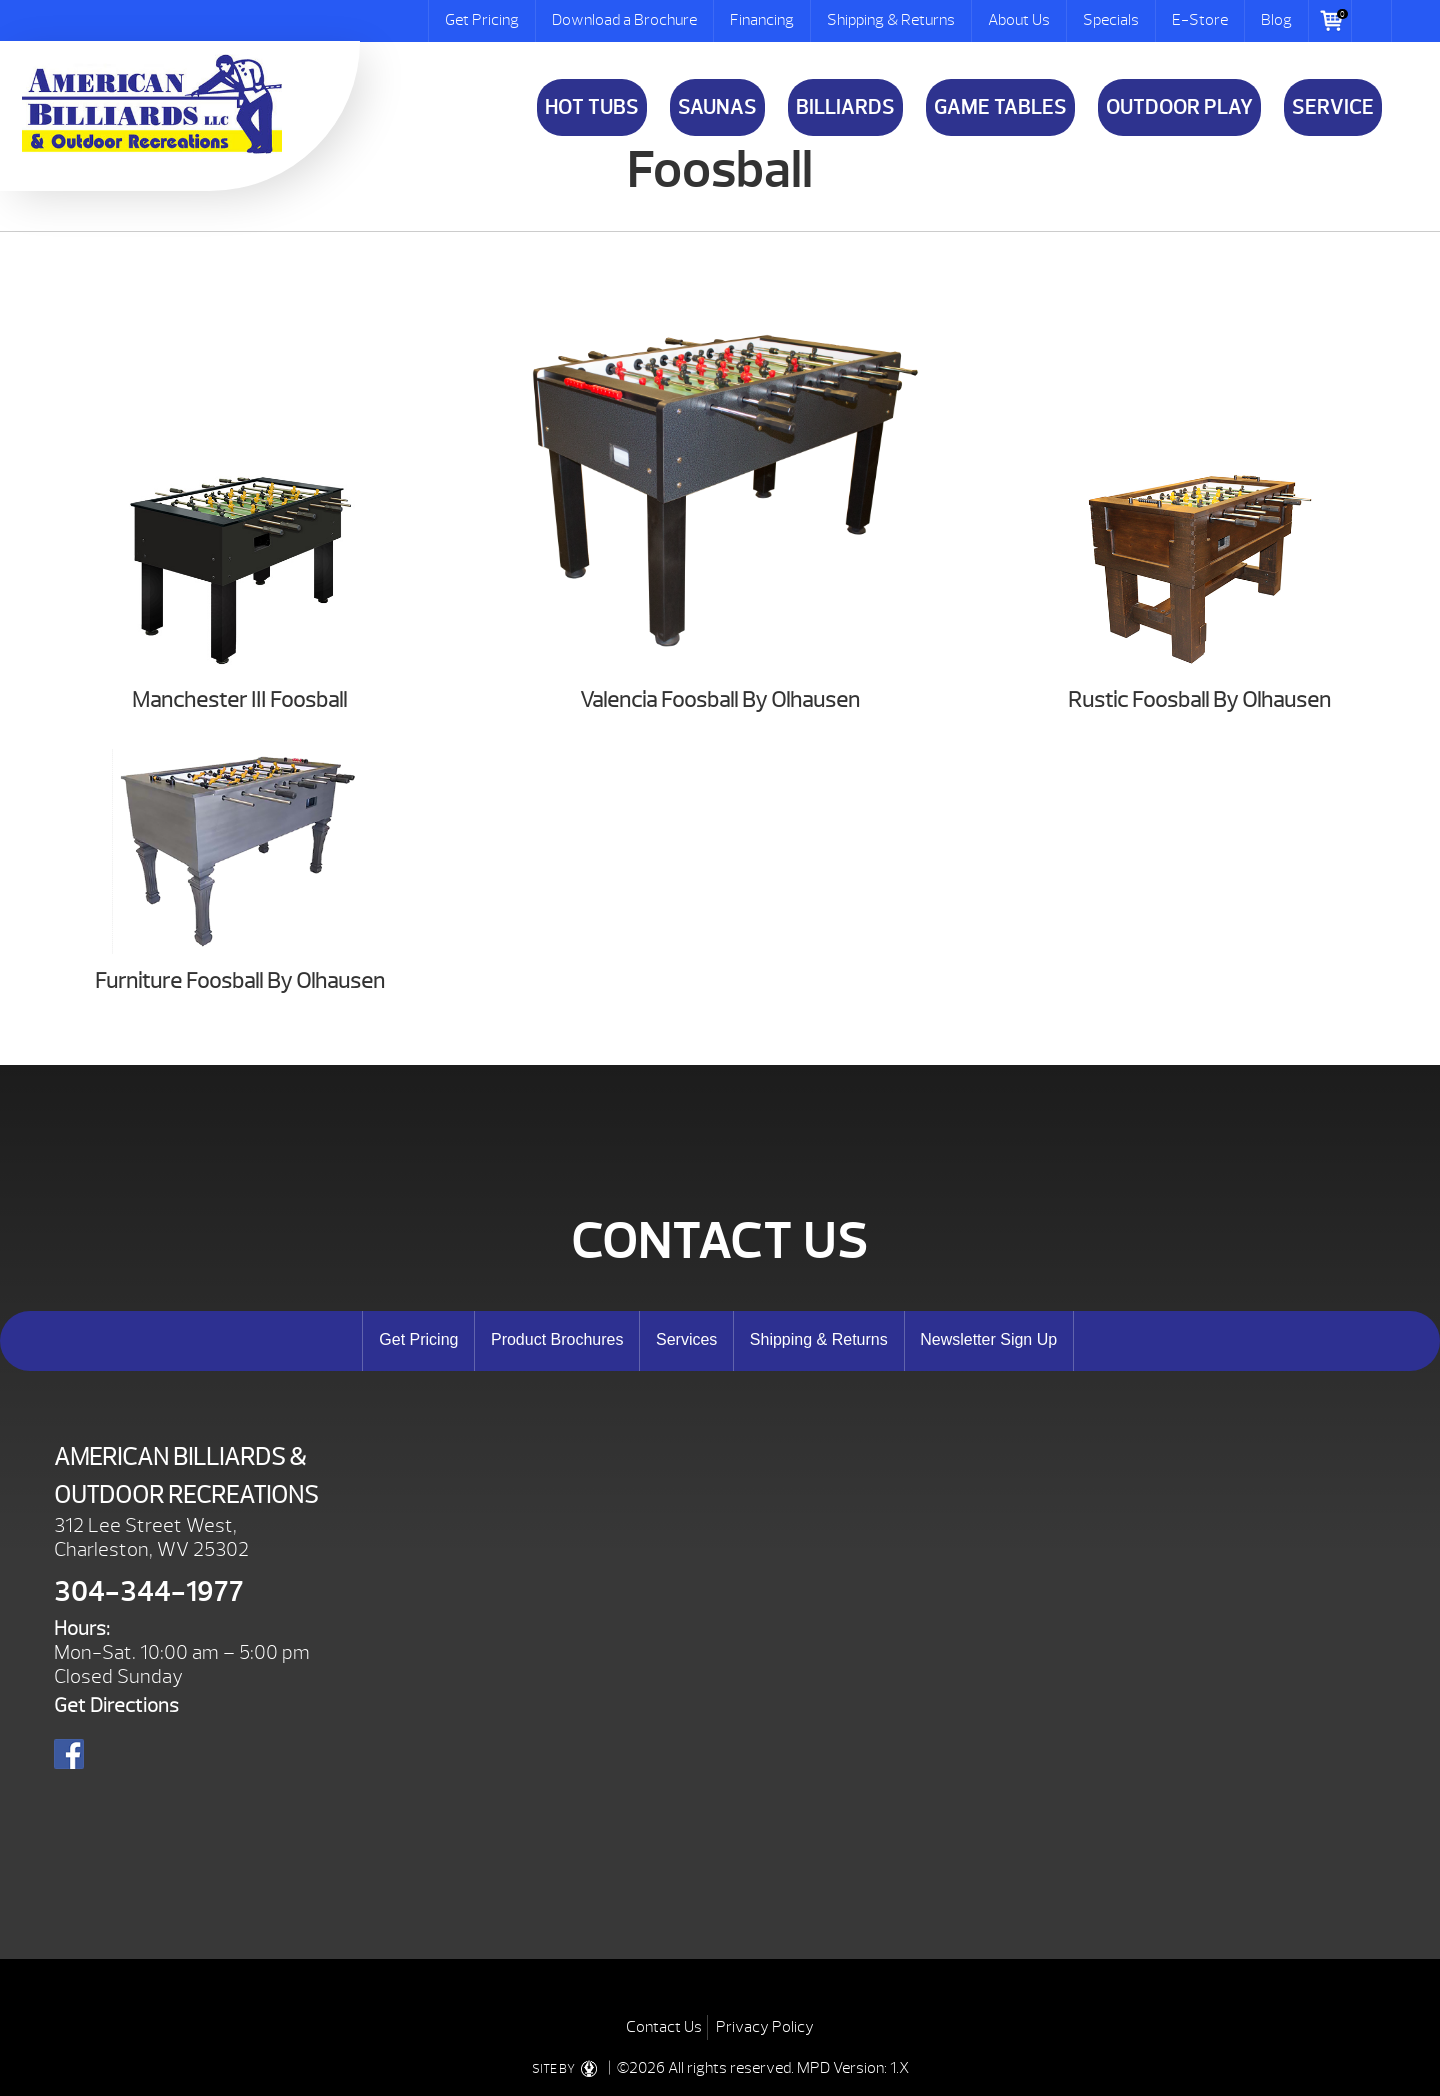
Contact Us (664, 2027)
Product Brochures (557, 1339)
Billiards (845, 107)
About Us (1019, 20)
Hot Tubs (592, 107)
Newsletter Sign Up (988, 1339)
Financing (762, 20)
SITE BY (568, 2069)
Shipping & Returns (891, 20)
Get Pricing (482, 20)
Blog (1276, 20)
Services (686, 1339)
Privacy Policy (765, 2027)
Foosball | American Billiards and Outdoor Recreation (152, 104)
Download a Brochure (624, 20)
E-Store (1200, 20)
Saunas (717, 107)
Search (1372, 21)
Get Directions (116, 1705)
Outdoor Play (1179, 107)
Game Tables (1000, 107)
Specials (1111, 20)
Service (1333, 107)
